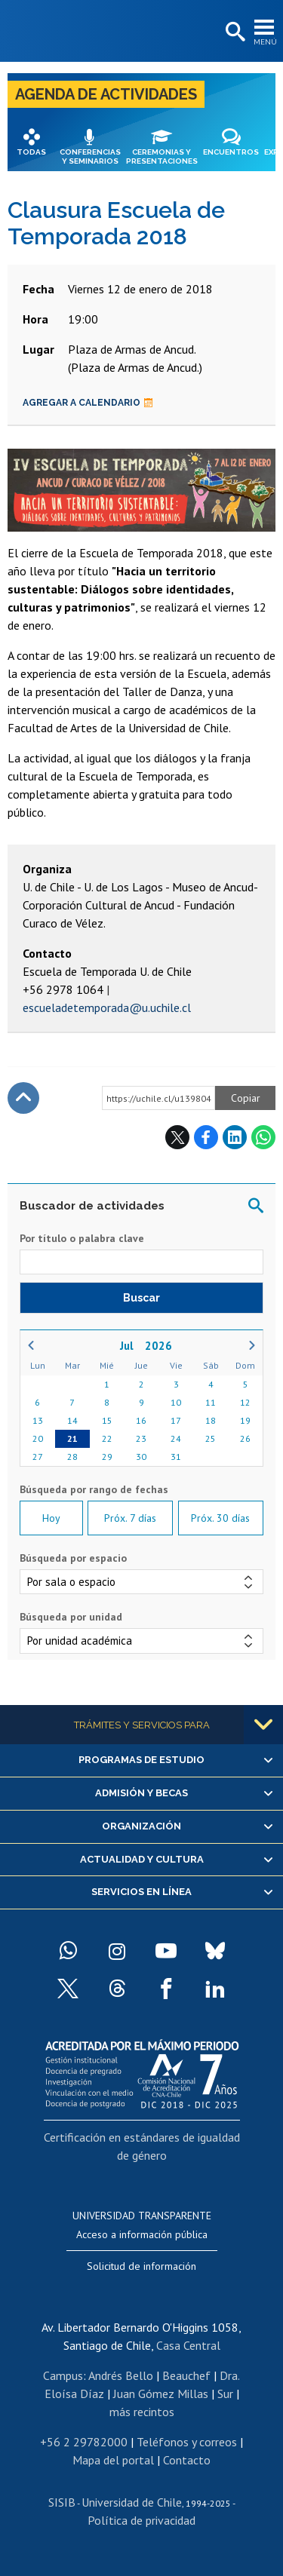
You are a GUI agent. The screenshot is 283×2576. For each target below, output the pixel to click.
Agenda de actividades (106, 94)
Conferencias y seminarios (90, 156)
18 (210, 1420)
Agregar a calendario (88, 402)
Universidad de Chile (132, 2502)
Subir (23, 1098)
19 (245, 1420)
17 (176, 1420)
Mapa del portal (113, 2459)
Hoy (51, 1518)
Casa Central (188, 2345)
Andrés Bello (120, 2375)
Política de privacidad (141, 2520)
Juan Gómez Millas (160, 2393)
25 (210, 1438)
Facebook (206, 1137)
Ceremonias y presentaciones (162, 156)
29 (107, 1456)
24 (176, 1438)
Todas (31, 152)
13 (37, 1420)
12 (245, 1402)
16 (141, 1420)
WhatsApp (263, 1137)
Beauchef (186, 2375)
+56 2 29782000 (84, 2441)
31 (176, 1456)
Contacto (187, 2459)
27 (37, 1456)
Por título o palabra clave (82, 1238)
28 (72, 1456)
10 (176, 1402)
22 (107, 1438)
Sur (225, 2393)
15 (107, 1420)
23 (141, 1438)
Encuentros (231, 152)
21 (72, 1438)
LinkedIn (234, 1137)
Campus (63, 2375)
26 (245, 1438)
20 (37, 1438)
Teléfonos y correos (187, 2441)
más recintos (141, 2411)
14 (72, 1420)
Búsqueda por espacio (73, 1558)
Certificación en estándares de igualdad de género (142, 2146)
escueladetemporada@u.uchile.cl (107, 1007)
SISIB (61, 2502)
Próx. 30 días (220, 1518)
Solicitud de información (141, 2266)
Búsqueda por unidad (71, 1617)
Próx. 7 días (130, 1518)
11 (210, 1402)
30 (141, 1456)
